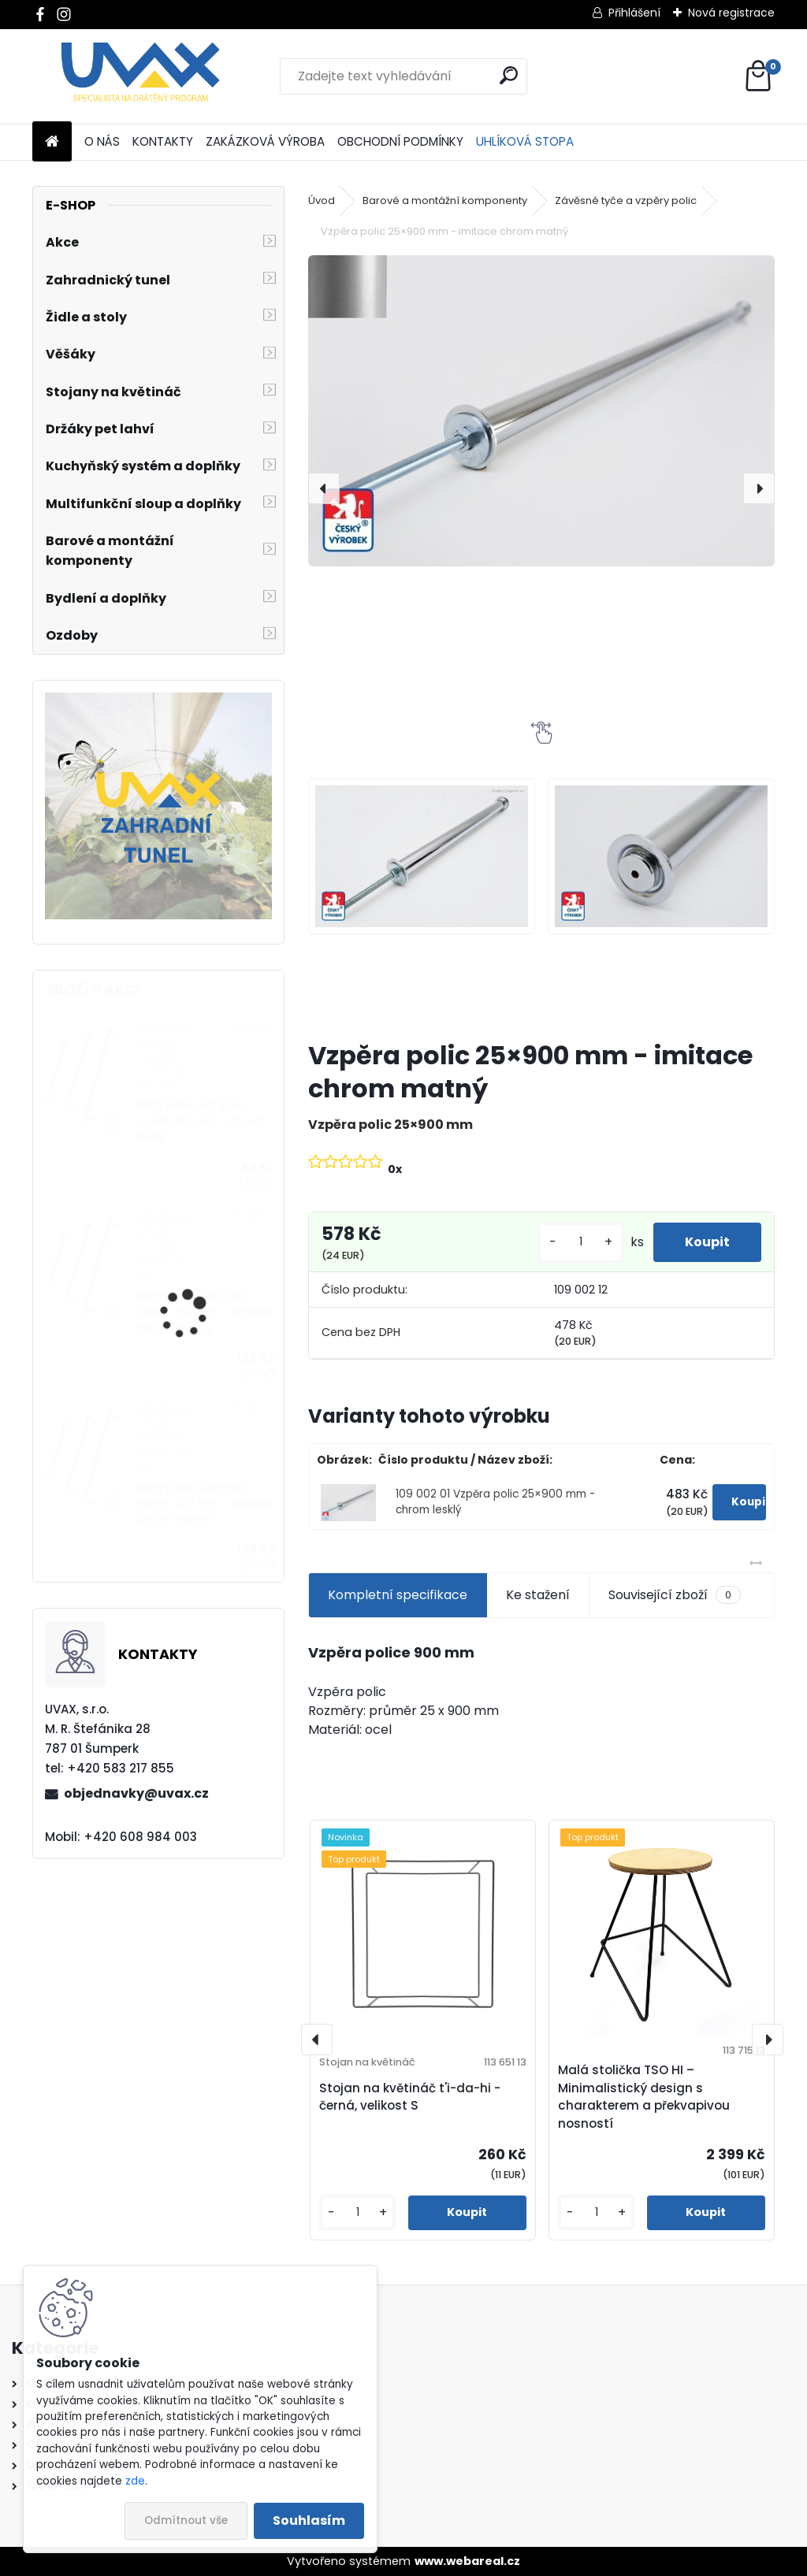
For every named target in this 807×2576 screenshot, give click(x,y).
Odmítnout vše (186, 2520)
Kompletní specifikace (397, 1595)
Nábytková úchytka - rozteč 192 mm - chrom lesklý (200, 1121)
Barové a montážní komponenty (445, 200)
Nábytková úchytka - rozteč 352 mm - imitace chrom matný (204, 1312)
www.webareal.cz (467, 2561)
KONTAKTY (162, 141)
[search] (509, 75)
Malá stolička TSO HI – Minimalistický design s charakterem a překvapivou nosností (644, 2097)
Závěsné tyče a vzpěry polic (626, 200)
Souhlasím (309, 2520)
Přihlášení (634, 12)
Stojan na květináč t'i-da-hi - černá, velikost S (409, 2097)
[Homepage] (52, 142)
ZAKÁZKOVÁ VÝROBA (265, 141)
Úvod (321, 200)
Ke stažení (538, 1595)
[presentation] (324, 488)
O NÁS (102, 141)
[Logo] (140, 76)
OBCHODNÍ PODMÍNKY (400, 141)
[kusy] (581, 1242)
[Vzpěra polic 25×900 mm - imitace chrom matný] (541, 410)
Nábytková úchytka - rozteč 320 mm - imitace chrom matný (204, 1503)
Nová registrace (731, 12)
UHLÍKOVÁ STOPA (525, 141)
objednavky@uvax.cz (136, 1793)
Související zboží (674, 1595)
